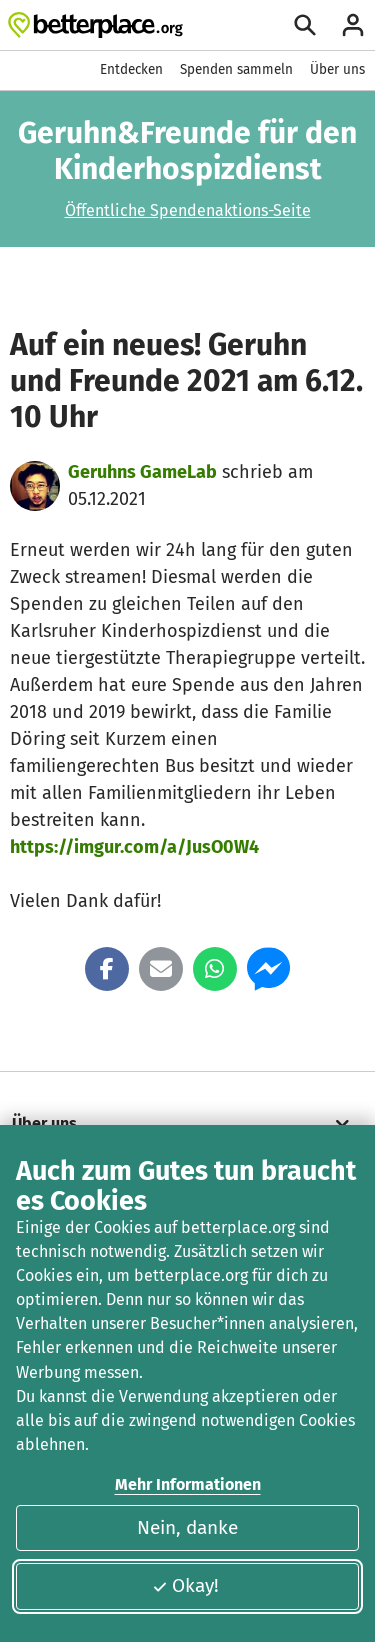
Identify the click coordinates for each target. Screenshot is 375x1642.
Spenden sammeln (236, 69)
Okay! (185, 1585)
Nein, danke (187, 1527)
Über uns (337, 69)
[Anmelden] (353, 25)
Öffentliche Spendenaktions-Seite (188, 210)
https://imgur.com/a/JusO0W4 (134, 847)
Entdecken (131, 69)
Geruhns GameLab (142, 472)
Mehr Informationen (188, 1484)
